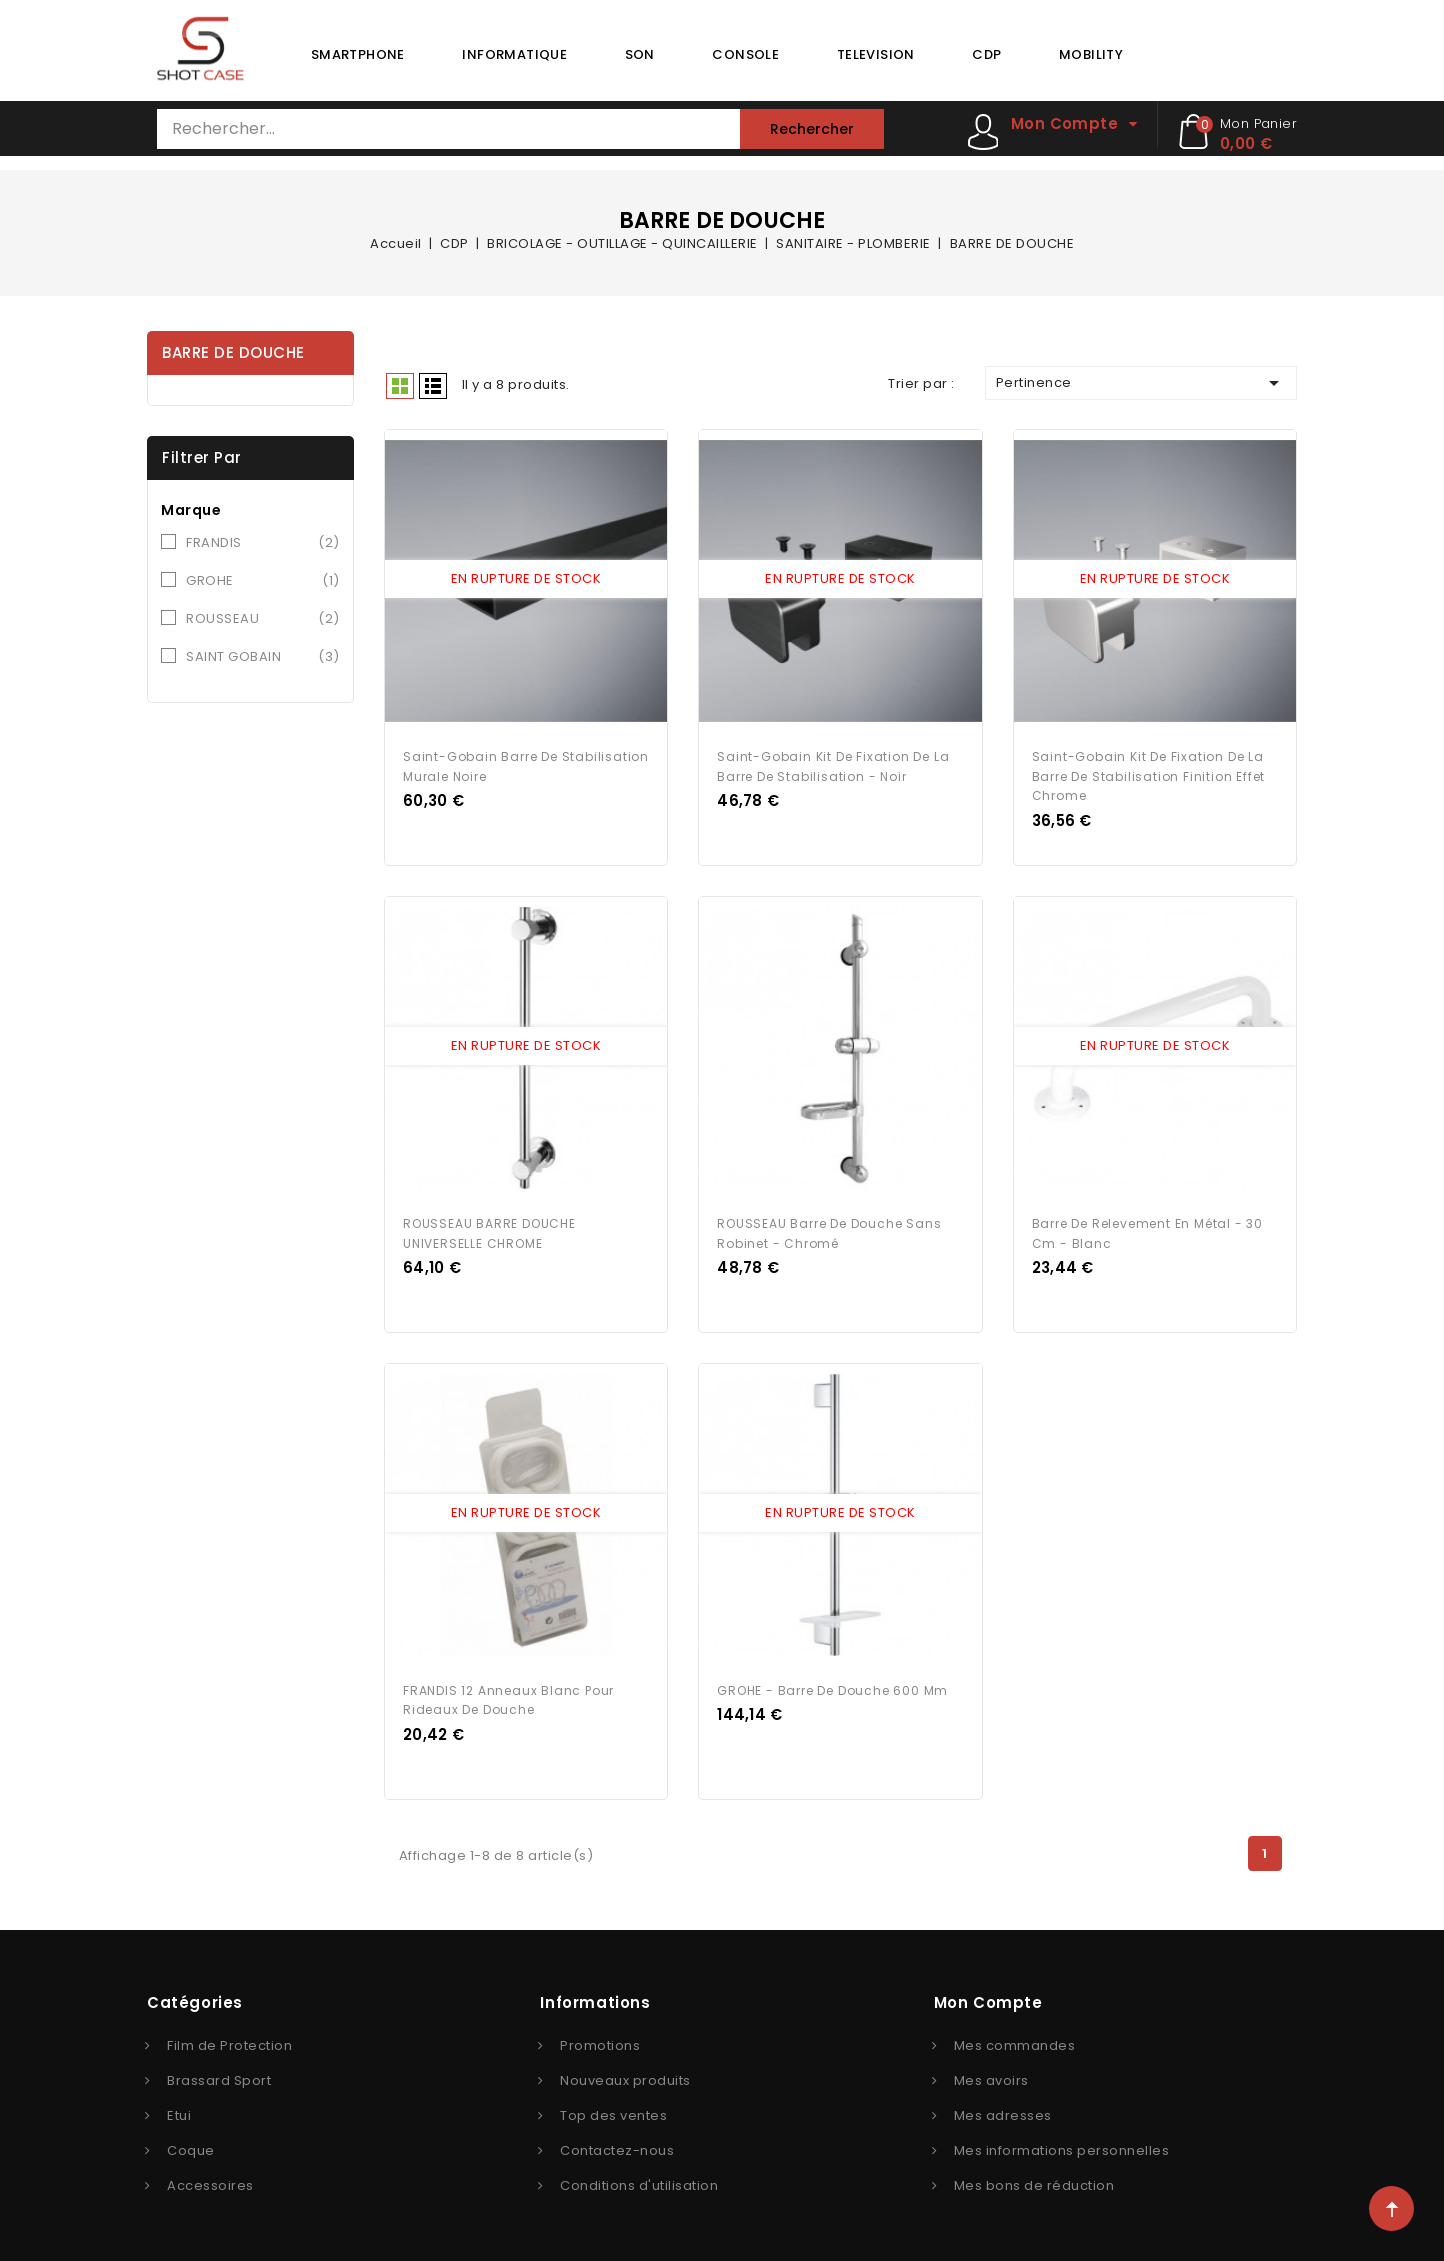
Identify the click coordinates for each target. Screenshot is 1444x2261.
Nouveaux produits (625, 2075)
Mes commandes (1015, 2040)
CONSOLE (745, 54)
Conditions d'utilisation (639, 2180)
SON (640, 54)
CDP (986, 54)
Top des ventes (613, 2110)
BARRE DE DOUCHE (233, 352)
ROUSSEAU (263, 619)
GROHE (263, 581)
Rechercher (812, 129)
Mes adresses (1003, 2110)
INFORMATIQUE (514, 54)
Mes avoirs (991, 2075)
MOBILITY (1091, 54)
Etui (179, 2110)
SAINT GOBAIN (263, 657)
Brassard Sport (219, 2075)
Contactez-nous (617, 2145)
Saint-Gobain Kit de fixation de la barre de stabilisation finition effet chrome (1149, 774)
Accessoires (210, 2180)
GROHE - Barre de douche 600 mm (832, 1685)
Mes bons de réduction (1034, 2180)
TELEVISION (876, 54)
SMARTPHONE (358, 54)
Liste (433, 386)
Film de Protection (229, 2040)
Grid (400, 386)
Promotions (600, 2040)
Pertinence (1141, 383)
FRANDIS (263, 543)
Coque (191, 2145)
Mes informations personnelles (1062, 2145)
